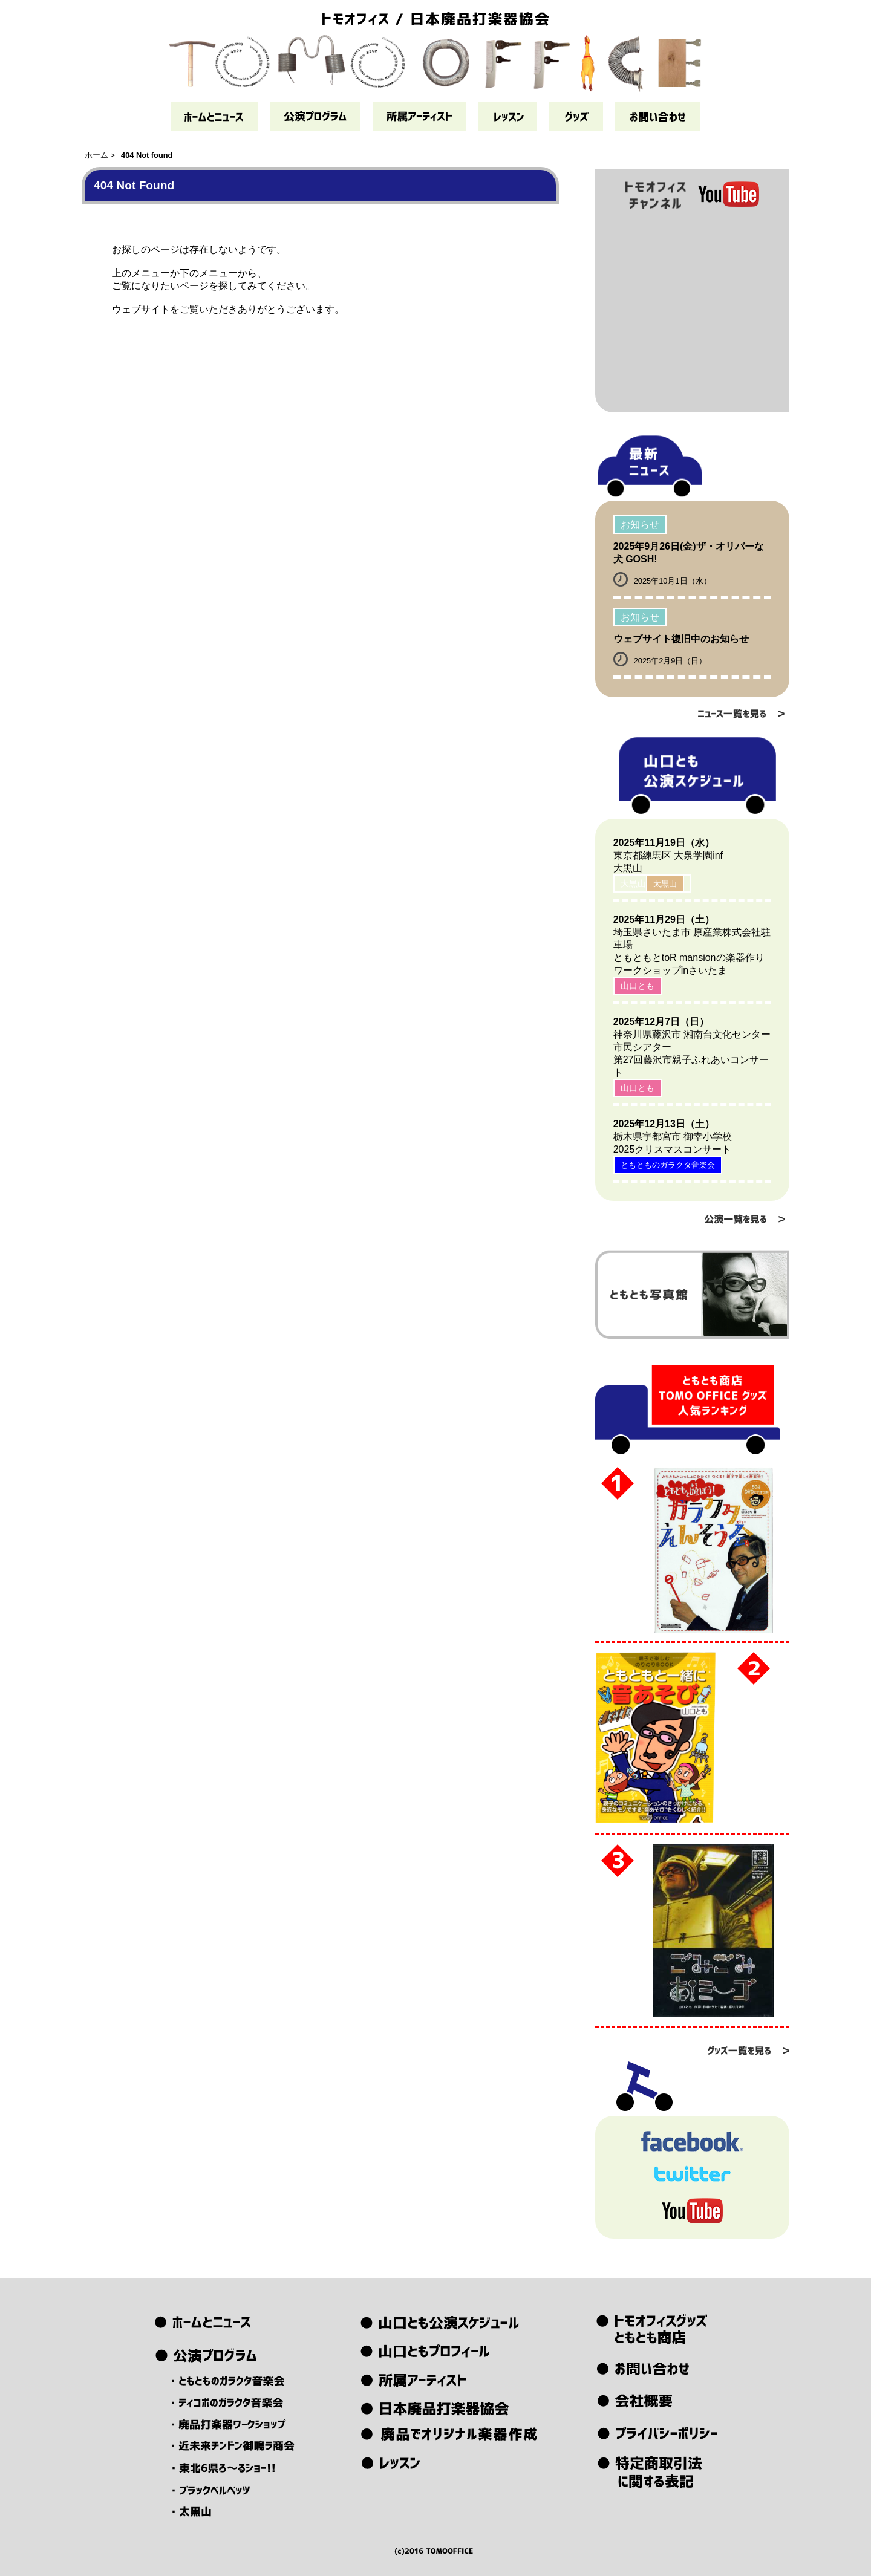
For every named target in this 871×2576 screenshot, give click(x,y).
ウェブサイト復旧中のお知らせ (681, 639)
